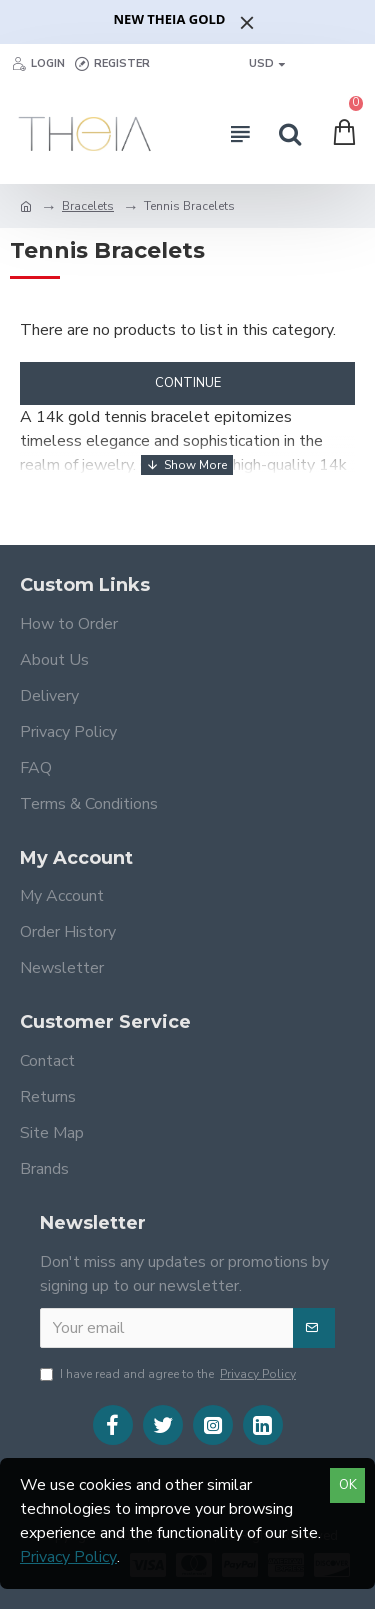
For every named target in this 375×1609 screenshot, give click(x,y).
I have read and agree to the (169, 1374)
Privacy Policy (68, 1557)
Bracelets (88, 206)
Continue (188, 383)
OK (348, 1485)
